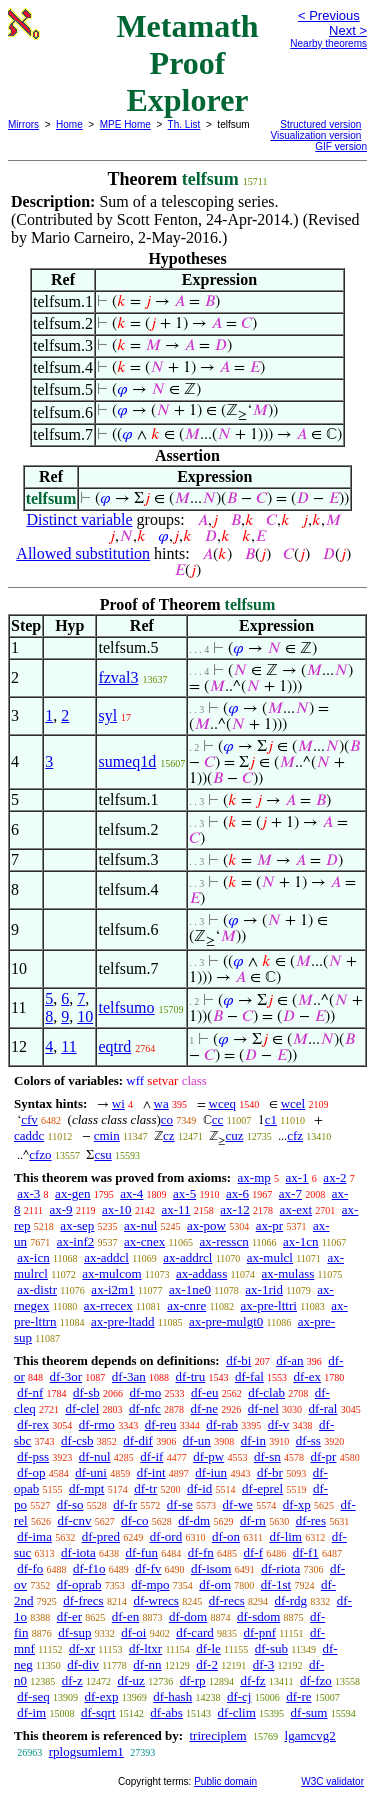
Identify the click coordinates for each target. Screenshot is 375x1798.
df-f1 (306, 1552)
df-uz (130, 1680)
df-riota (280, 1568)
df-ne (204, 1408)
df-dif (138, 1440)
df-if (151, 1456)
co (167, 1119)
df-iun (211, 1472)
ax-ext (296, 1209)
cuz (234, 1135)
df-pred (101, 1536)
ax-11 (175, 1209)
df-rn (253, 1520)
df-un (197, 1440)
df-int (151, 1472)
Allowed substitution (83, 553)
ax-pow (206, 1225)
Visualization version (315, 135)
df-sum (309, 1712)
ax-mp (254, 1177)
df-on (226, 1536)
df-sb (86, 1392)
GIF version (341, 146)
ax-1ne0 (190, 1289)
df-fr (125, 1504)
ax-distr (37, 1289)
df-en (125, 1616)
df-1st (276, 1584)
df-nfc (145, 1408)
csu (102, 1154)
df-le (208, 1648)
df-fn (201, 1552)
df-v (279, 1424)
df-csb (77, 1440)
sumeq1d (127, 761)
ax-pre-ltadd (123, 1321)
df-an (289, 1360)
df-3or (66, 1376)
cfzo (40, 1154)
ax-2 (334, 1177)
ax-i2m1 (112, 1289)
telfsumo (126, 1007)
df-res (311, 1520)
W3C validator (332, 1781)
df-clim (237, 1712)
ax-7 (290, 1193)
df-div (83, 1664)
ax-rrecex (108, 1305)
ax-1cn (300, 1241)
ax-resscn (224, 1241)
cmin (107, 1135)
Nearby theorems (328, 43)
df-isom (211, 1568)
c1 (271, 1119)
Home (69, 124)
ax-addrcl (187, 1257)
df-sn (267, 1456)
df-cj (239, 1696)
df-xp (297, 1504)
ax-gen (72, 1193)
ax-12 (235, 1209)
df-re (298, 1696)
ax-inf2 (76, 1241)
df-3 (264, 1664)
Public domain (225, 1781)
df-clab (266, 1392)
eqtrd (114, 1046)
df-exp (102, 1696)
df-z (72, 1680)
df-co (134, 1520)
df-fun (142, 1552)
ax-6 (237, 1193)
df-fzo (316, 1680)
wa (161, 1103)
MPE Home (125, 124)
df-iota (78, 1552)
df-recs (227, 1600)
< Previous (329, 15)
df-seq (33, 1696)
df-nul (95, 1456)
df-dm (194, 1520)
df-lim (285, 1536)
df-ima (34, 1536)
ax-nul (140, 1225)
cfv (29, 1119)
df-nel (263, 1408)
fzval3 (118, 677)
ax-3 (28, 1193)
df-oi (133, 1632)
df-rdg (291, 1600)
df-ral (323, 1408)
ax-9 (61, 1209)
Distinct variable (79, 519)
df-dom (188, 1616)
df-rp (193, 1680)
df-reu (161, 1424)
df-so (70, 1504)
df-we (238, 1504)
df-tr (145, 1488)
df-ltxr (145, 1648)
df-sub (271, 1648)
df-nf (30, 1392)
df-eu (204, 1392)
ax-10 (117, 1209)
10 (85, 1016)
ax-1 (297, 1177)
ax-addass (201, 1273)
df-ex (307, 1376)
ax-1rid (264, 1289)
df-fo (30, 1568)
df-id (199, 1488)
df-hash (172, 1696)
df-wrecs (155, 1600)
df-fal (249, 1376)
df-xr (82, 1648)
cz (169, 1135)
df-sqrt (98, 1712)
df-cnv (74, 1520)
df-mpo (150, 1584)
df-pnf (259, 1632)
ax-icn (33, 1257)
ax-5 (184, 1193)
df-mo (145, 1392)
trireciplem (217, 1735)
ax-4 (131, 1193)
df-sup (74, 1632)
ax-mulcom (111, 1273)
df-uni (91, 1472)
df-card (195, 1632)
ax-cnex (144, 1241)
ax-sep (77, 1225)
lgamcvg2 (310, 1735)
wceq (222, 1103)
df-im (31, 1712)
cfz (295, 1135)
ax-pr (269, 1225)
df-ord (166, 1536)
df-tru (191, 1376)
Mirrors (23, 124)
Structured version (320, 124)
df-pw (208, 1456)
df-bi (238, 1360)
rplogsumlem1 (86, 1751)
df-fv (148, 1568)
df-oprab (79, 1584)
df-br (270, 1472)
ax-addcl (106, 1257)
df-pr (323, 1456)
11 (68, 1046)
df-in (253, 1440)
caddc (29, 1135)
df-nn (147, 1664)
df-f (254, 1552)
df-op (31, 1472)
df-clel (82, 1408)
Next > (348, 30)
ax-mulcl (270, 1257)
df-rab (222, 1424)
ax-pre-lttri (269, 1305)
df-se (180, 1504)
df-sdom (258, 1616)
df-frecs (83, 1600)
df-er (69, 1616)
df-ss (308, 1440)
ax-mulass (288, 1273)
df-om (215, 1584)
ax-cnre (186, 1305)
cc (218, 1119)
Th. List (184, 124)
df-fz (252, 1680)
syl (107, 715)
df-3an (129, 1376)
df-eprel (262, 1488)
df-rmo (97, 1424)
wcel (293, 1103)
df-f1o (89, 1568)
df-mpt (86, 1488)
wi (118, 1103)
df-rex (33, 1424)
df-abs (166, 1712)
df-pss (33, 1456)
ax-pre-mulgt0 (226, 1321)
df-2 (207, 1664)
